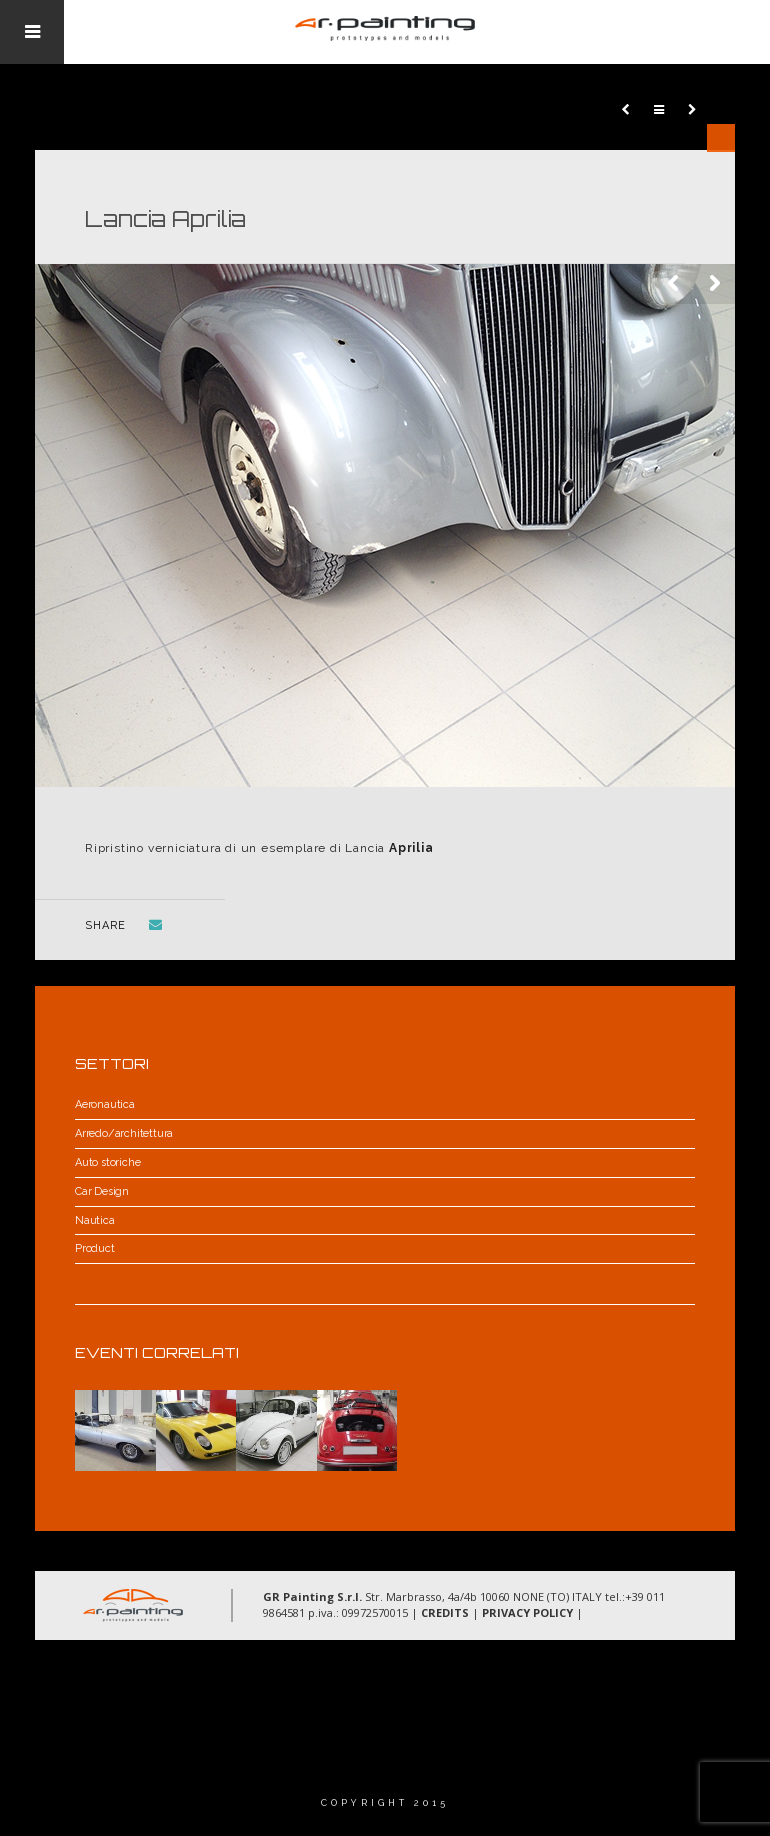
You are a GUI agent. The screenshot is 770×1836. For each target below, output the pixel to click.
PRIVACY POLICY (527, 1612)
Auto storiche (107, 1162)
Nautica (95, 1220)
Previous (675, 284)
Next (715, 284)
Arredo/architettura (124, 1133)
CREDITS (445, 1612)
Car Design (102, 1191)
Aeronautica (105, 1104)
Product (95, 1248)
